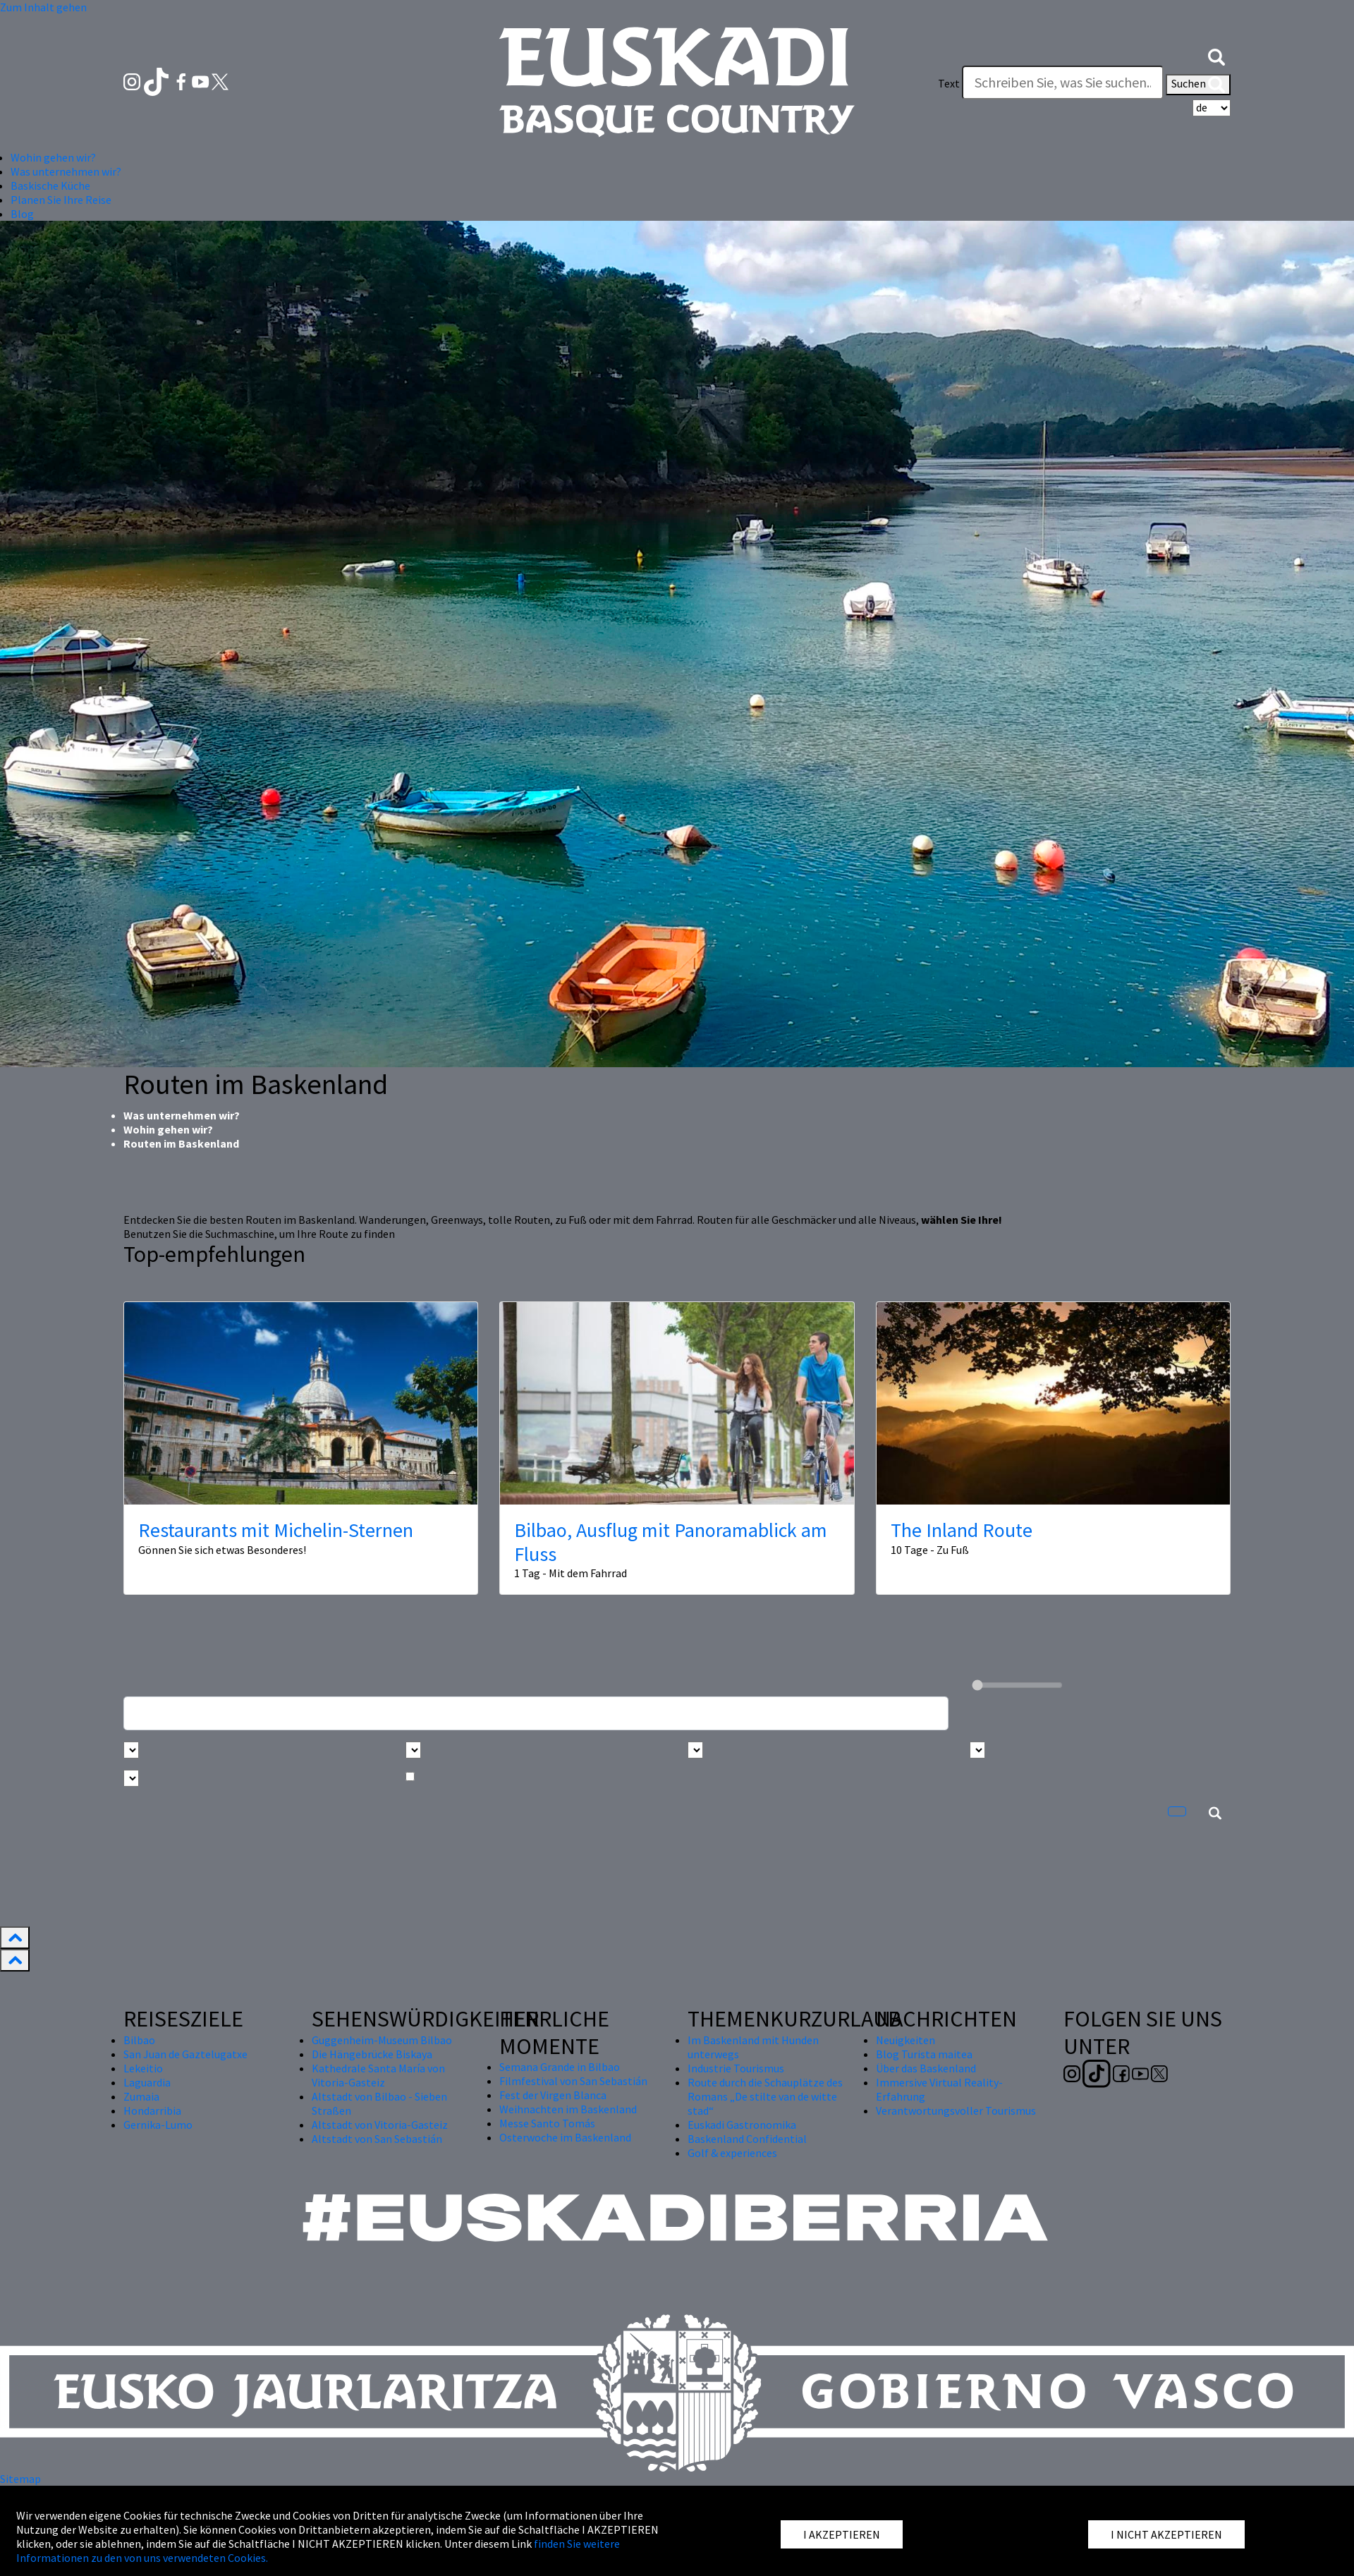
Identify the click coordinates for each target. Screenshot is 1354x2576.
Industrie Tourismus (736, 2068)
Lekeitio (143, 2068)
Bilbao (139, 2040)
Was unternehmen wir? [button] (66, 171)
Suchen (1198, 84)
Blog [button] (22, 214)
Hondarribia (152, 2110)
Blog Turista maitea (924, 2054)
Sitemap (20, 2479)
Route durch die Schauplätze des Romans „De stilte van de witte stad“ (765, 2096)
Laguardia (147, 2082)
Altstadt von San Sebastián (377, 2139)
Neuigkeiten (905, 2040)
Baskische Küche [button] (50, 185)
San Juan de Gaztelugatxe (185, 2054)
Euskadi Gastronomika (742, 2125)
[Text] (1063, 82)
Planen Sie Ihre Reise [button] (61, 200)
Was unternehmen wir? (181, 1115)
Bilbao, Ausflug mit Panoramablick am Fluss (670, 1542)
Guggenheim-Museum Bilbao (382, 2040)
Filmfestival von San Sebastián (573, 2081)
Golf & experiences (732, 2153)
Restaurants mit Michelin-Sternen (275, 1530)
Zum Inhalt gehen (43, 7)
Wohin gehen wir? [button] (53, 157)
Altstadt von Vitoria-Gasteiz (380, 2125)
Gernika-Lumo (158, 2125)
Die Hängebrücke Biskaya (372, 2054)
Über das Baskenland (926, 2068)
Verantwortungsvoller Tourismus (956, 2110)
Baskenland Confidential (747, 2139)
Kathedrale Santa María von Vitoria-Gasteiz (378, 2075)
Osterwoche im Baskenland (565, 2137)
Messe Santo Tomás (547, 2123)
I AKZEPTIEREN (841, 2534)
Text (949, 83)
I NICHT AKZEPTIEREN (1166, 2534)
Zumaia (141, 2096)
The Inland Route (961, 1530)
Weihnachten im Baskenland (568, 2109)
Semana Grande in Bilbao (559, 2067)
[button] (1216, 55)
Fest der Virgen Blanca (552, 2095)
